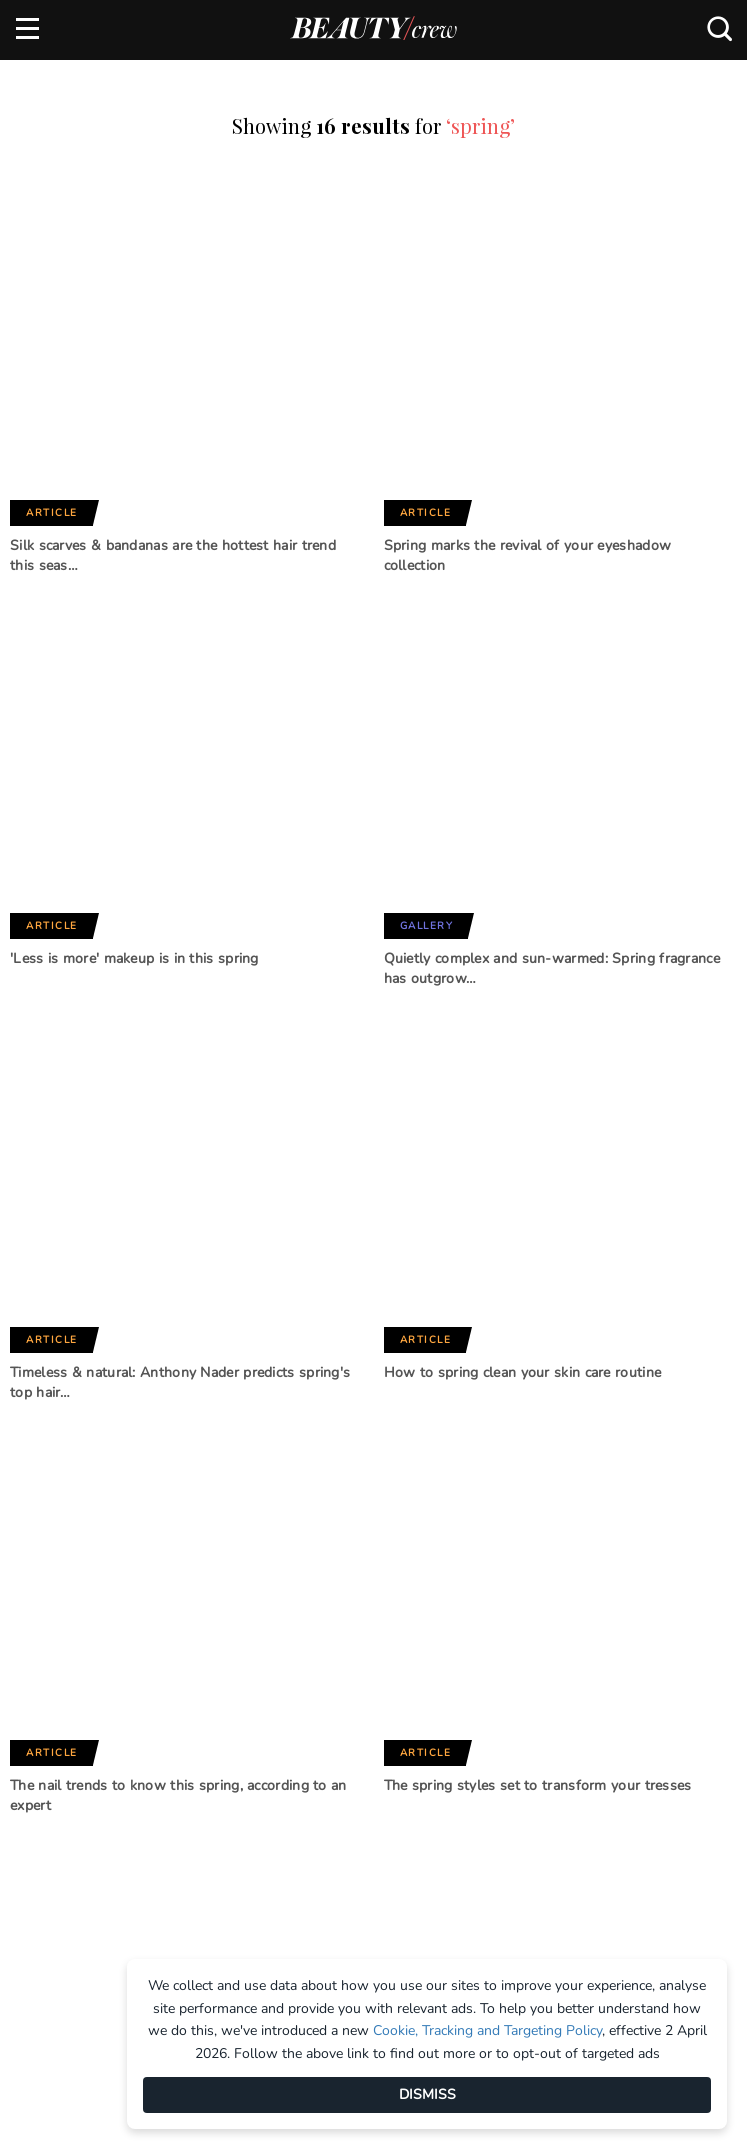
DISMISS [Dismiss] (427, 2094)
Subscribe (197, 1779)
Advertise (409, 2131)
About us (47, 2131)
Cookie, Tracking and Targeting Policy (487, 2030)
